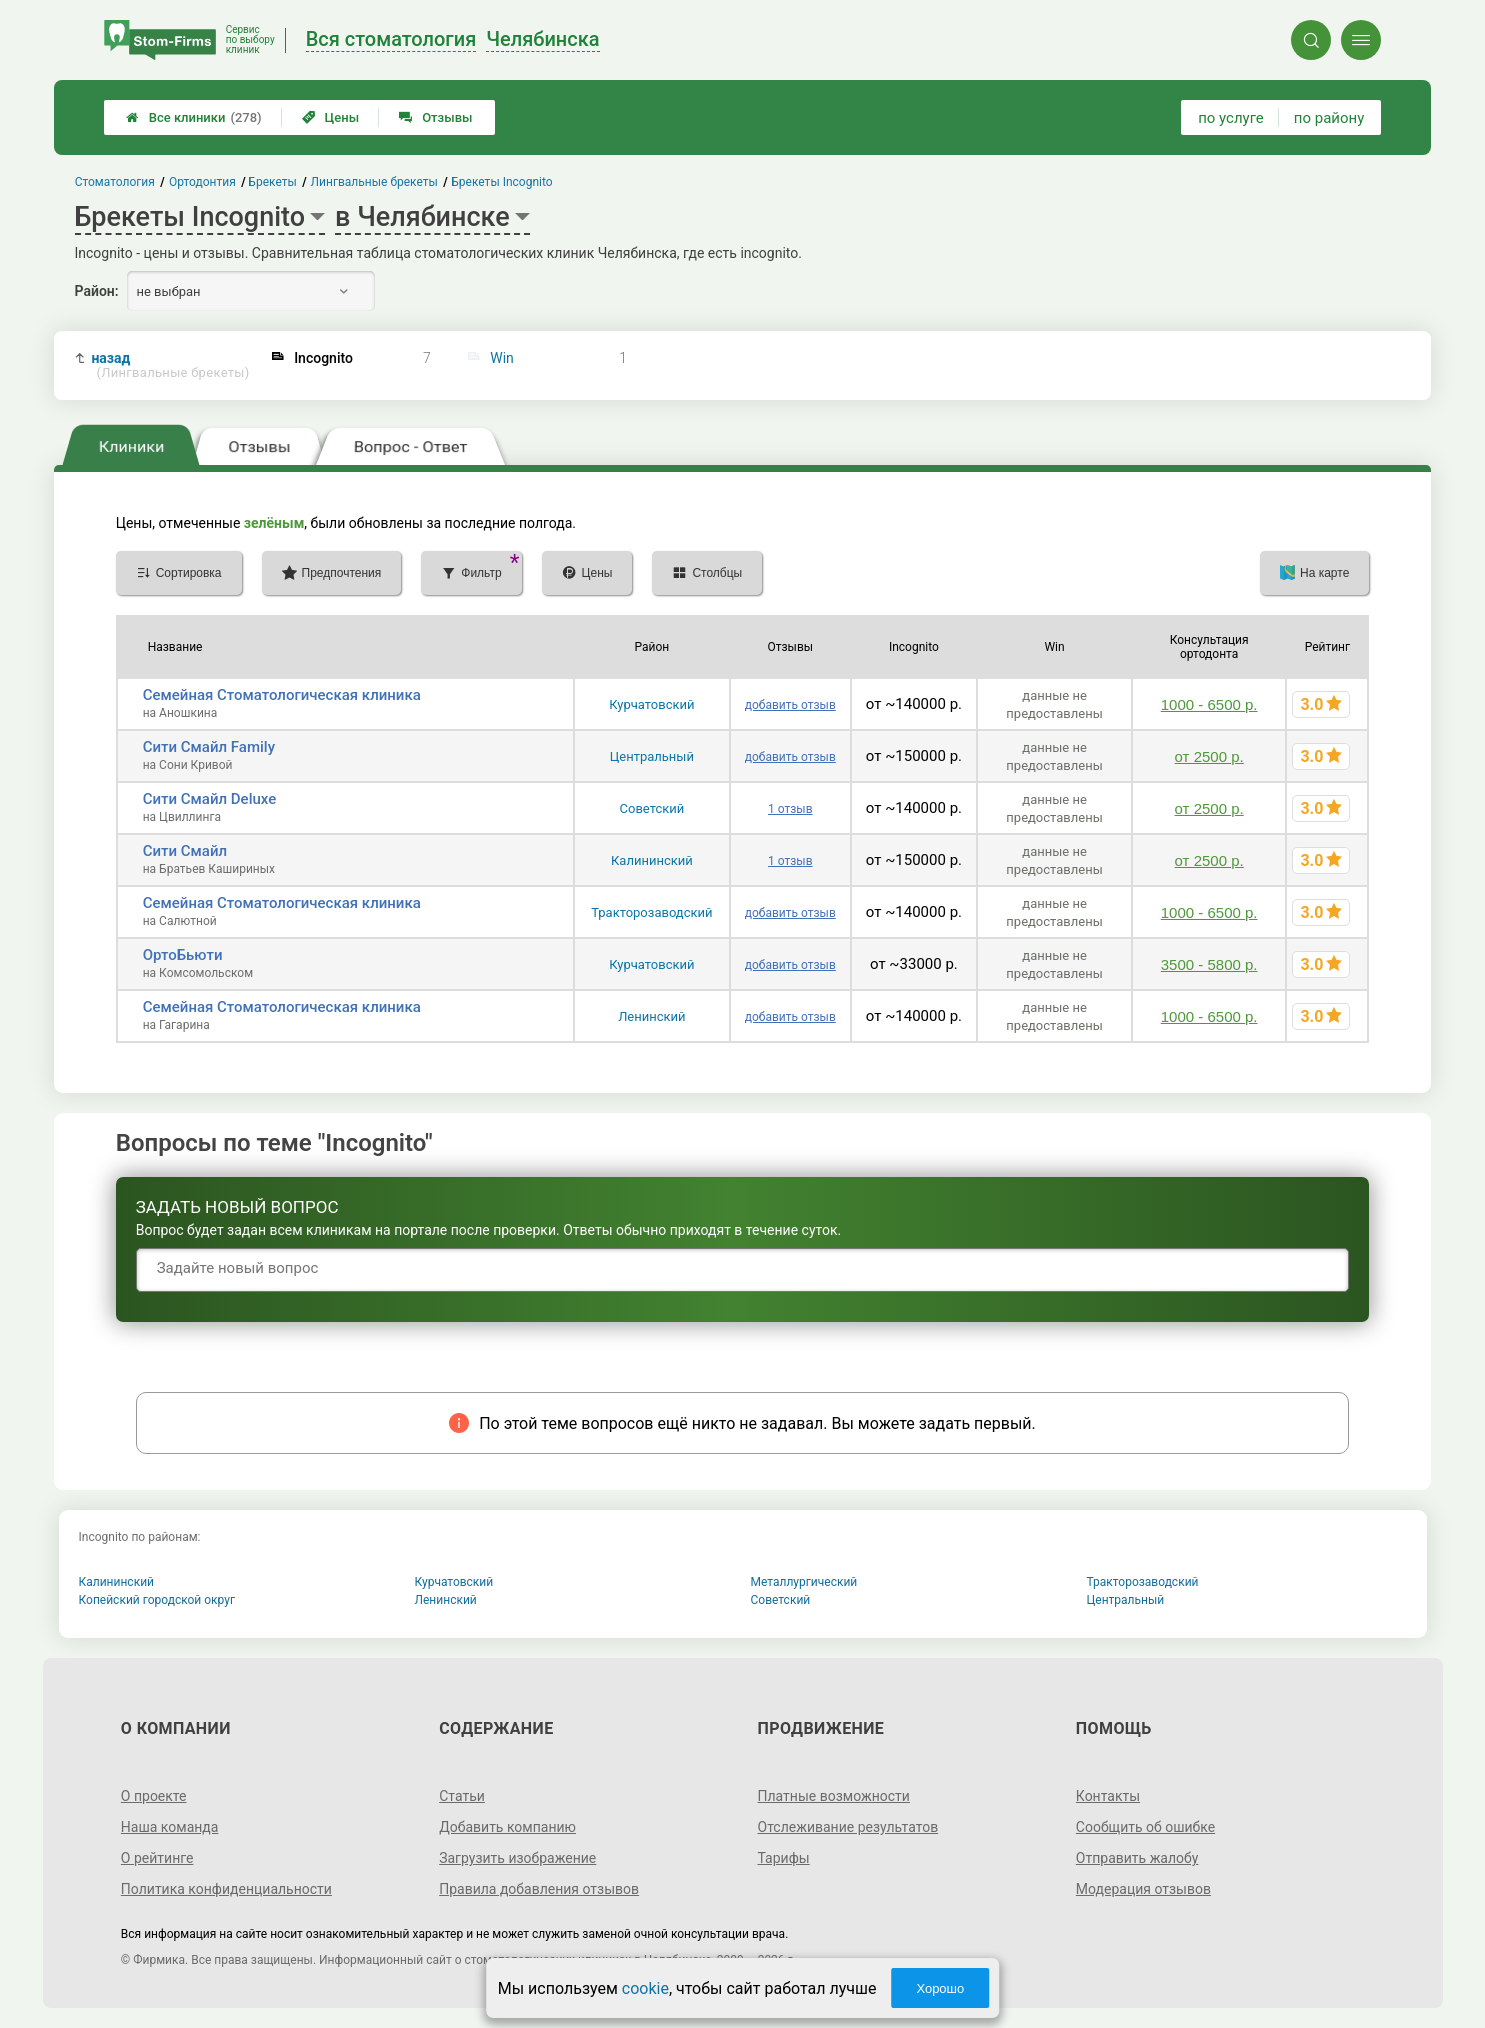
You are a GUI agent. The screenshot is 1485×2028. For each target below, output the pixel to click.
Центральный (652, 756)
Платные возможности (834, 1796)
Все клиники (194, 117)
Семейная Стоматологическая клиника (282, 695)
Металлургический (804, 1582)
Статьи (462, 1796)
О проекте (154, 1796)
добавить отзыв (790, 705)
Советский (652, 808)
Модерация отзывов (1143, 1889)
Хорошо (940, 1988)
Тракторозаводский (651, 912)
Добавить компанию (507, 1827)
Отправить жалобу (1137, 1858)
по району (1329, 118)
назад (170, 365)
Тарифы (784, 1858)
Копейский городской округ (157, 1600)
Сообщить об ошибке (1145, 1827)
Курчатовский (651, 704)
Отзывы (435, 117)
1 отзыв (790, 809)
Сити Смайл (185, 851)
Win (502, 358)
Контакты (1108, 1796)
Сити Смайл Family (209, 747)
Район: (97, 291)
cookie (645, 1988)
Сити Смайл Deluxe (210, 799)
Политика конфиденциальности (226, 1889)
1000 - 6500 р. (1209, 704)
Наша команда (170, 1827)
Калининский (652, 860)
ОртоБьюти (183, 955)
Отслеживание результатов (848, 1827)
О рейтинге (157, 1858)
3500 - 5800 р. (1209, 964)
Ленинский (651, 1016)
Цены (331, 117)
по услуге (1231, 118)
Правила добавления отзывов (539, 1889)
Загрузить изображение (517, 1858)
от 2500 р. (1209, 756)
